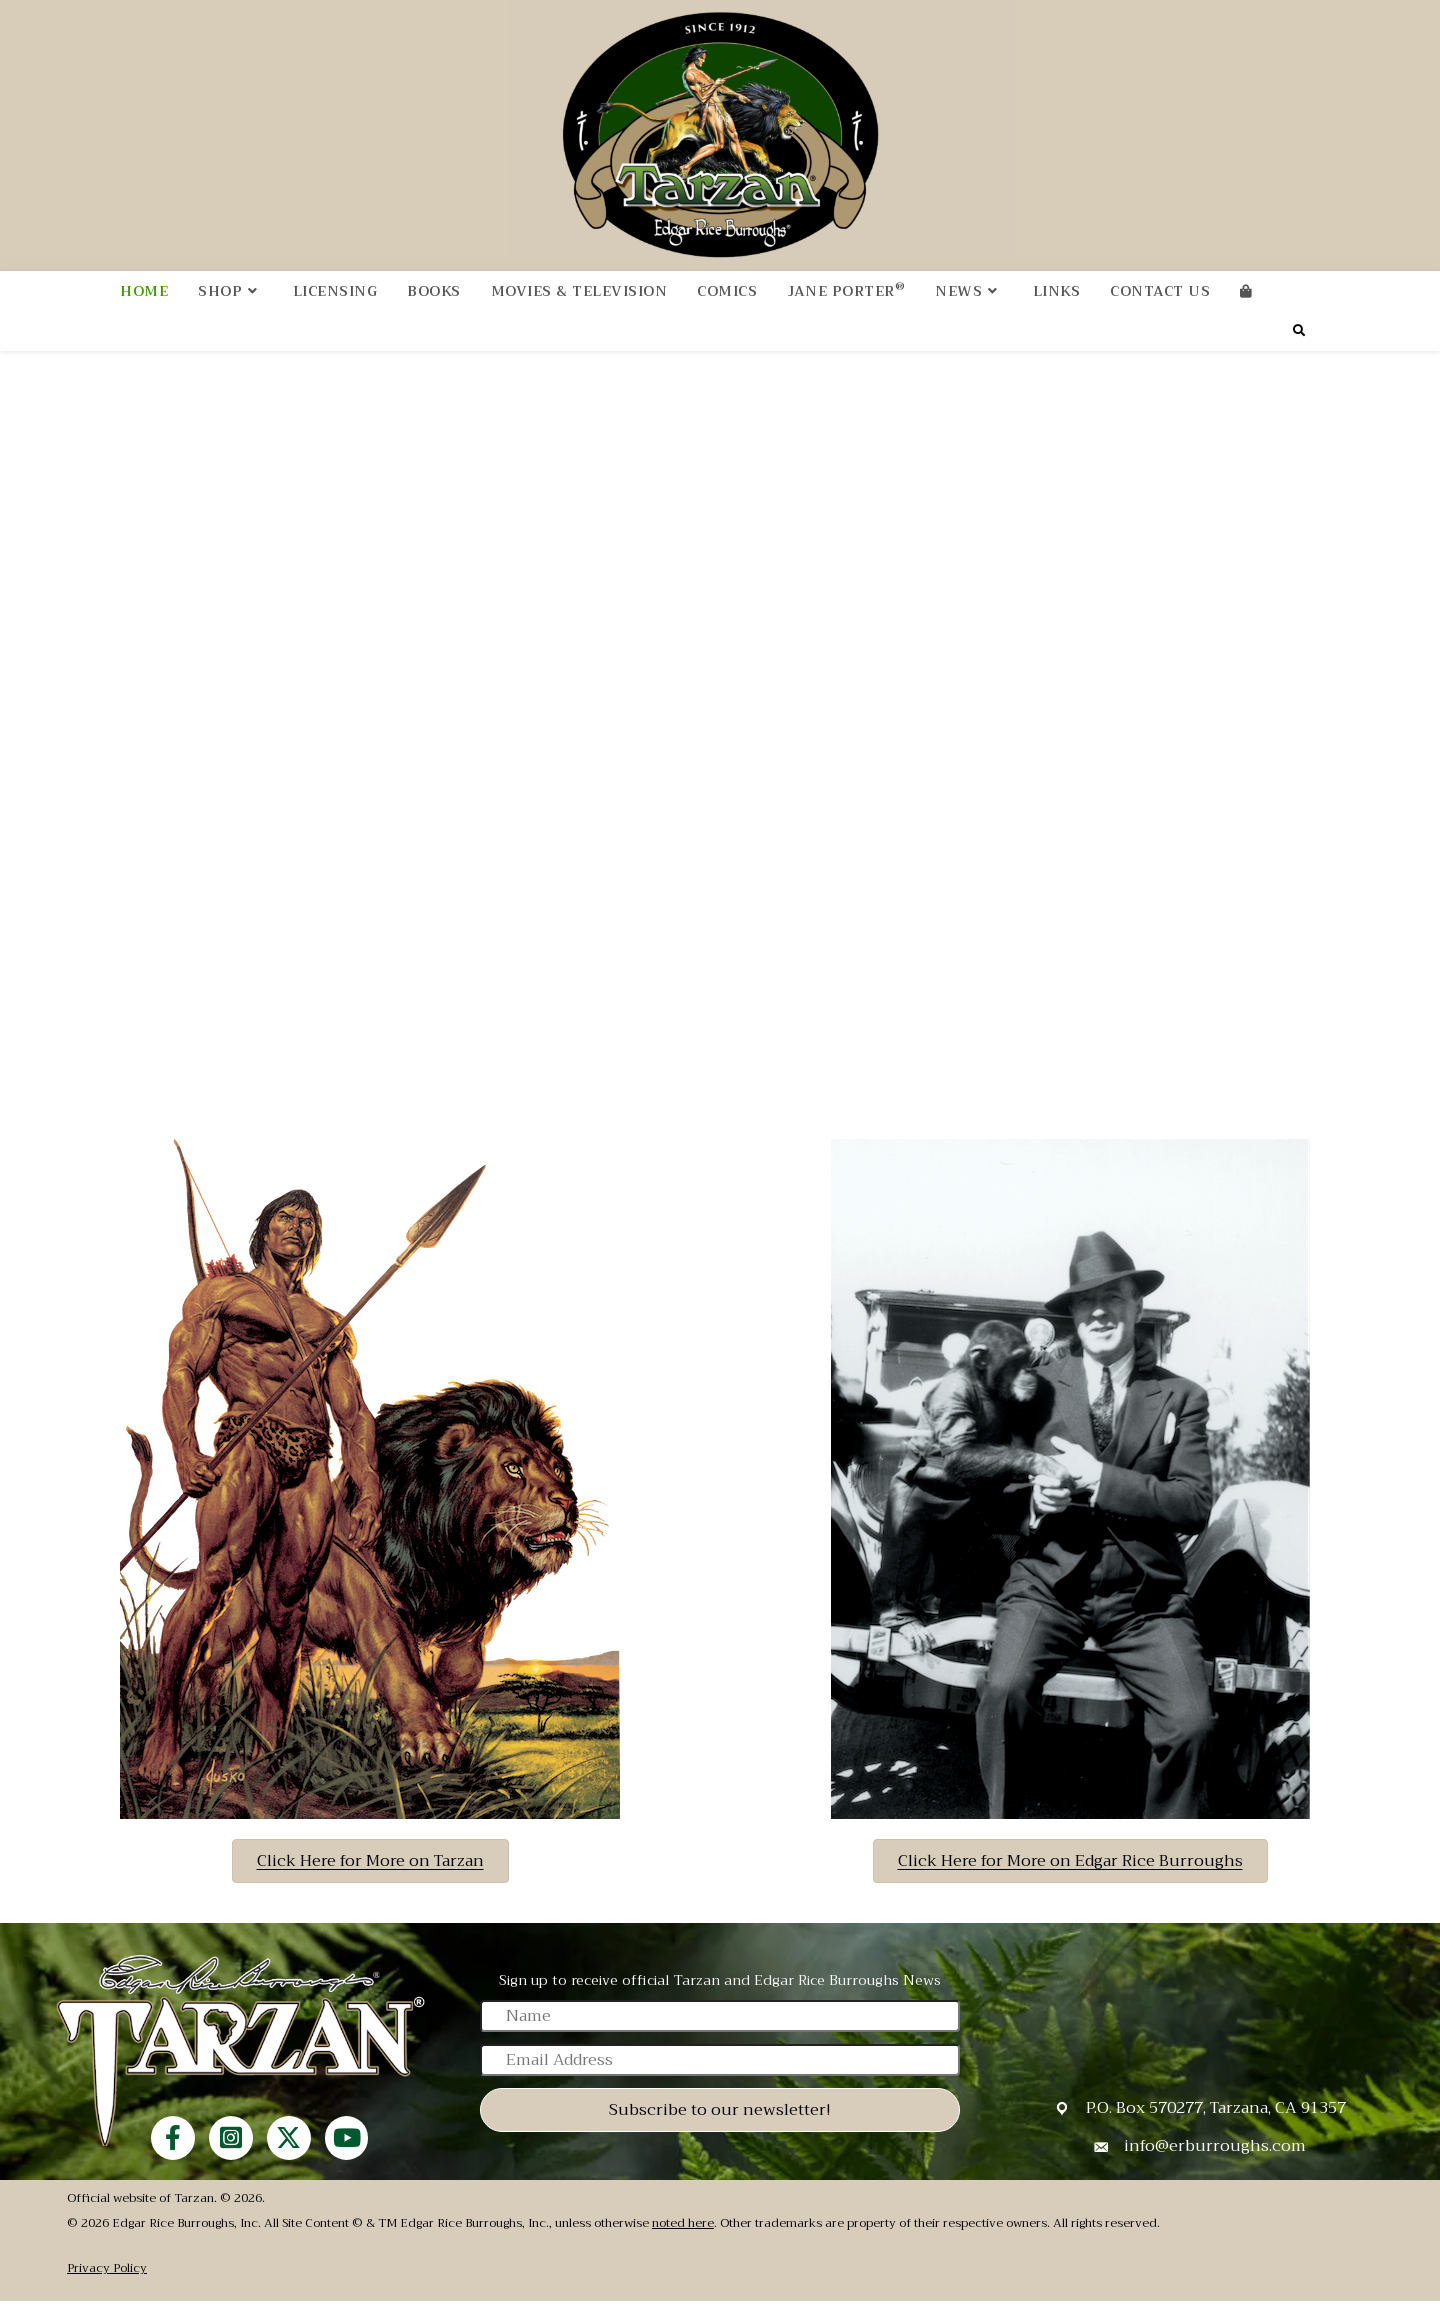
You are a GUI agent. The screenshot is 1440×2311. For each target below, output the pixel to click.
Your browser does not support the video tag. (720, 731)
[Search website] (1299, 342)
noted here (683, 2234)
